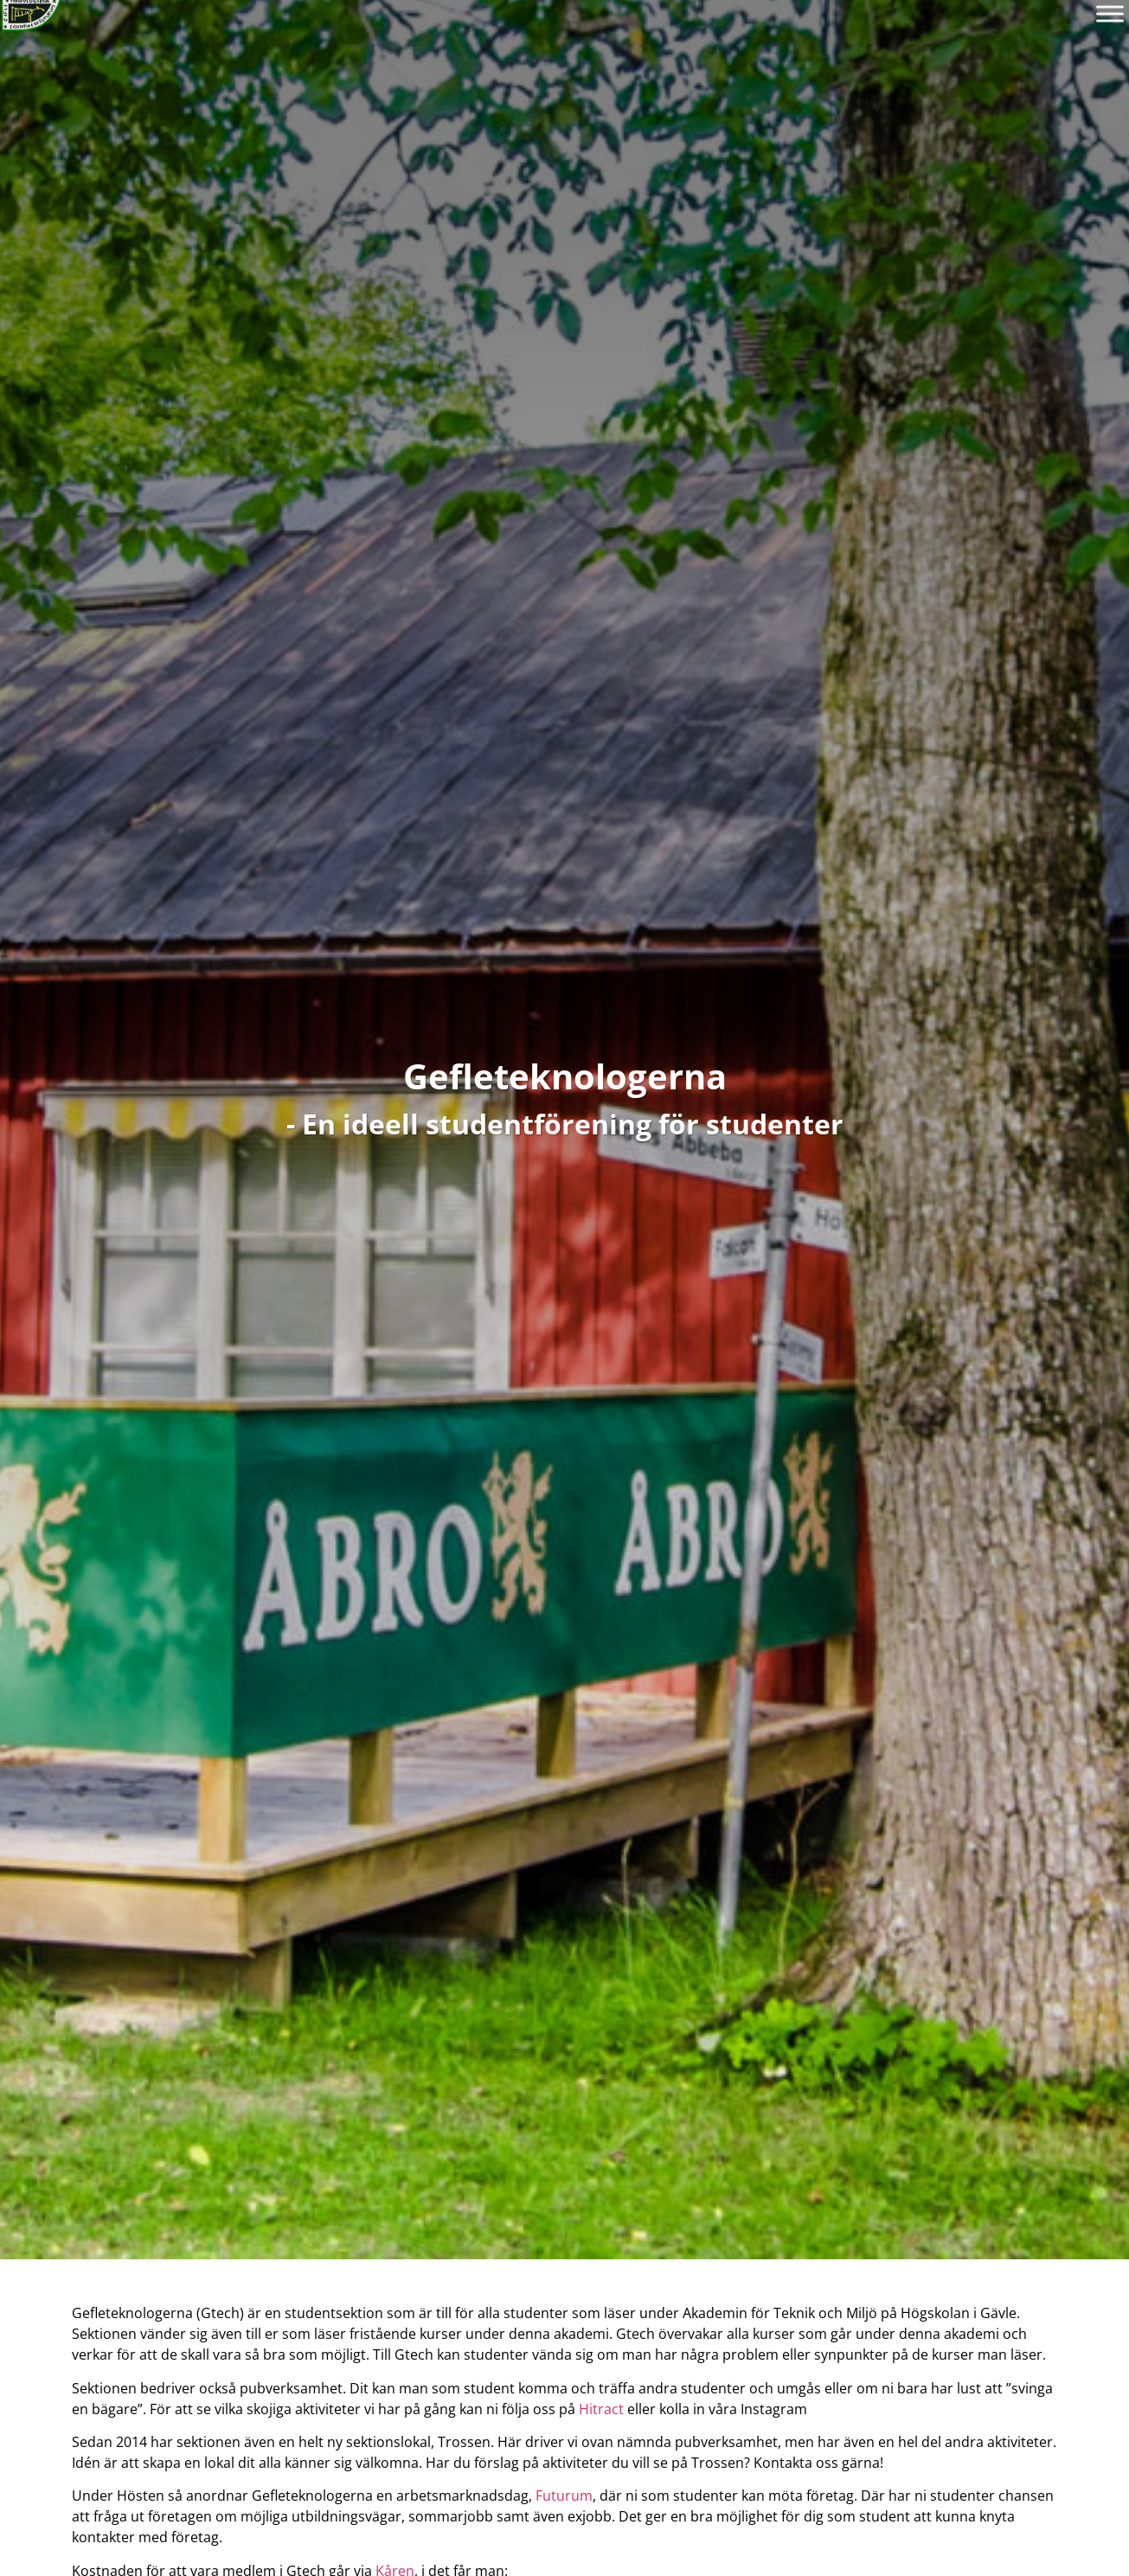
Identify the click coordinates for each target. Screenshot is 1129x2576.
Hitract (601, 2409)
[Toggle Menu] (1110, 13)
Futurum (564, 2495)
